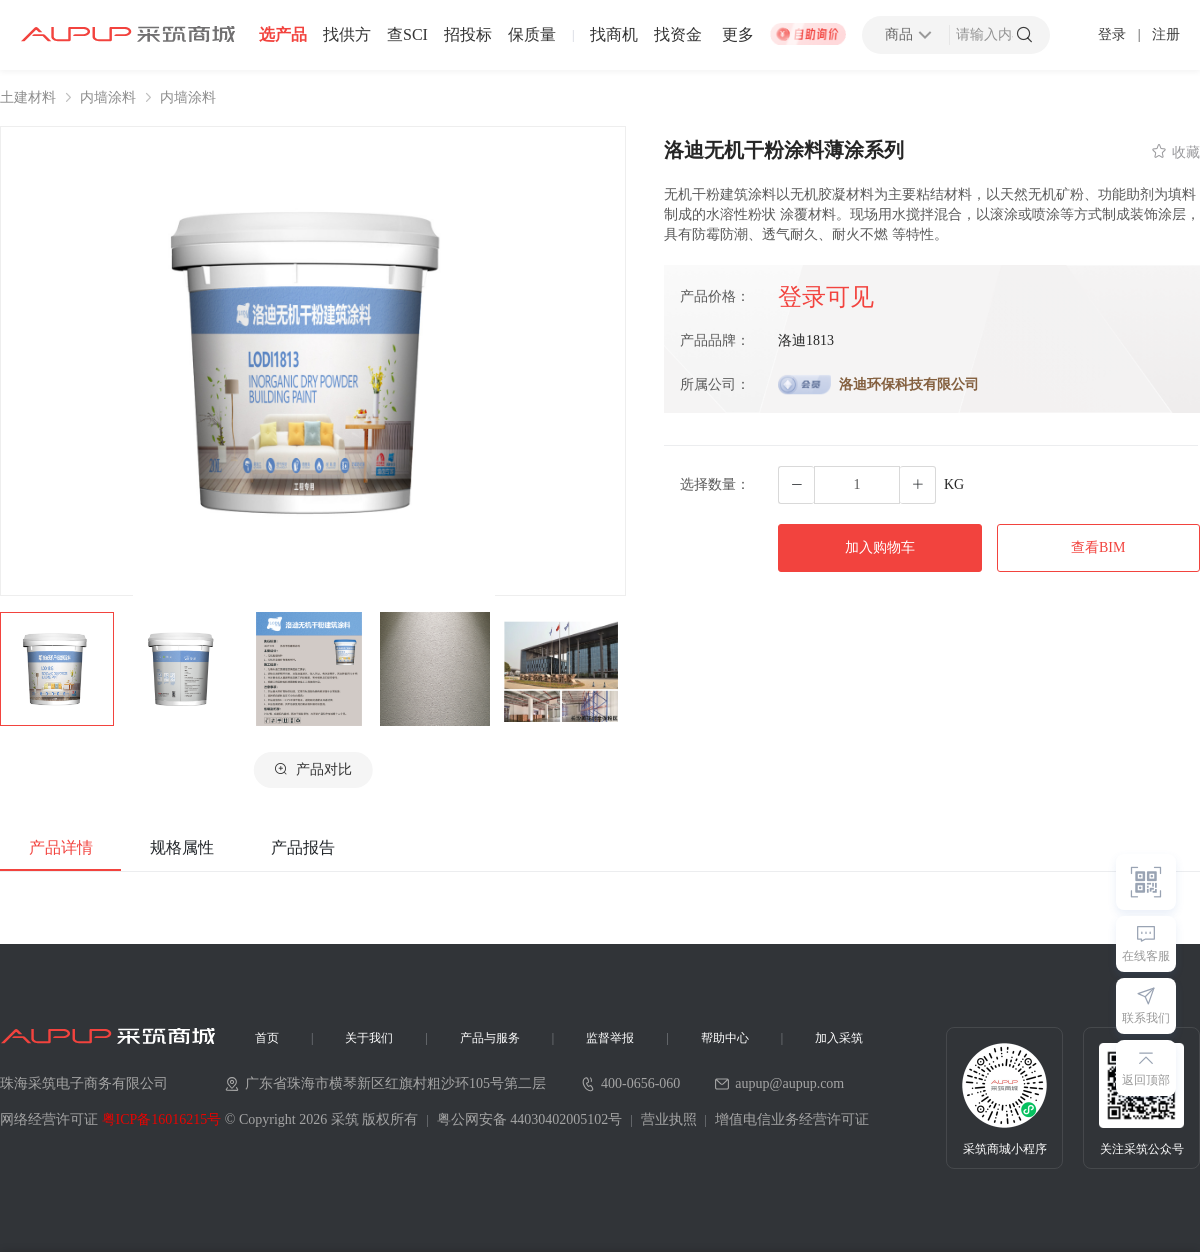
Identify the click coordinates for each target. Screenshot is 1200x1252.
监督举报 (610, 1038)
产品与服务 (490, 1038)
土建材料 (28, 98)
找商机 (614, 35)
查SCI (407, 35)
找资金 (678, 35)
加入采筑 (839, 1038)
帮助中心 (725, 1038)
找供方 (347, 35)
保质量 (532, 35)
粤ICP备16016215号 (162, 1119)
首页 (267, 1038)
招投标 (468, 35)
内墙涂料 (108, 98)
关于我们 (369, 1038)
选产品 (283, 35)
